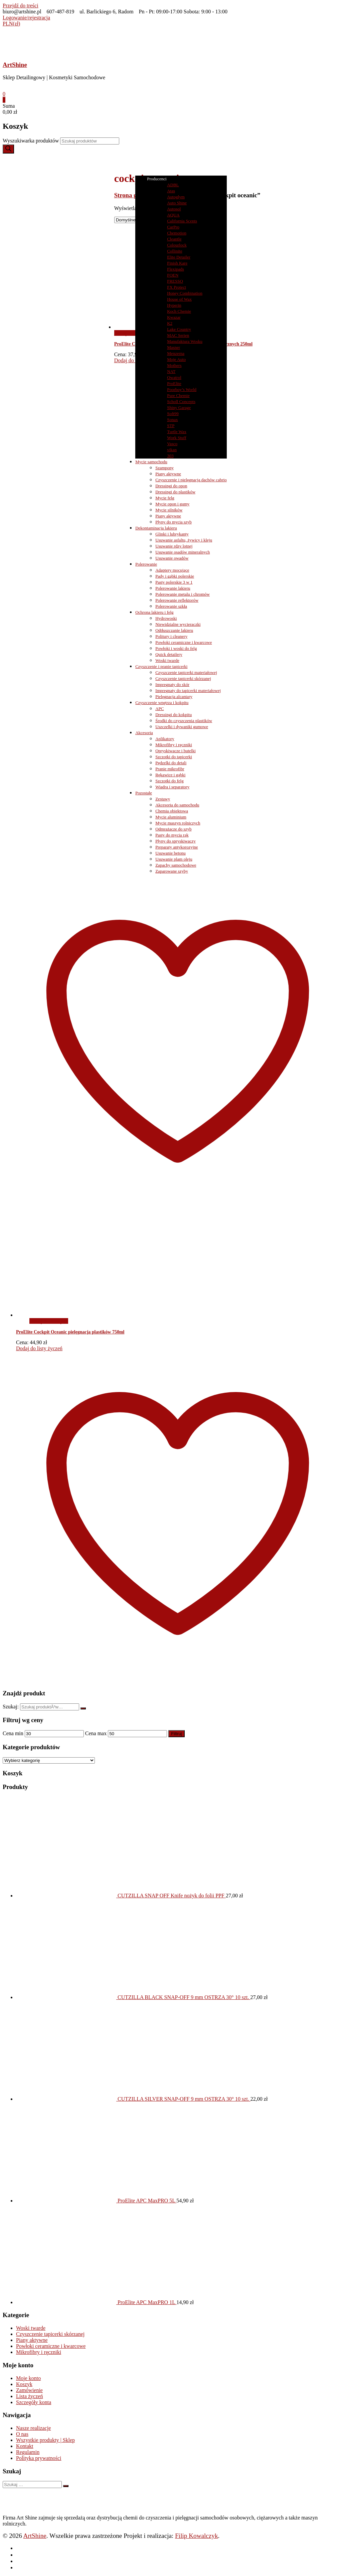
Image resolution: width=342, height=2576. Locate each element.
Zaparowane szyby (171, 871)
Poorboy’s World (181, 389)
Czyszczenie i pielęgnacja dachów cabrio (191, 479)
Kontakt (24, 2446)
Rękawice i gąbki (170, 774)
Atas (171, 190)
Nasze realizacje (33, 2428)
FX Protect (176, 287)
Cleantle (174, 238)
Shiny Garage (179, 407)
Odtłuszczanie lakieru (174, 630)
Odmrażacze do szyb (173, 828)
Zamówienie (29, 2390)
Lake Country (179, 329)
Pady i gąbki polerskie (174, 576)
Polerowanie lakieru (172, 588)
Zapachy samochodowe (175, 865)
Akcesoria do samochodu (177, 804)
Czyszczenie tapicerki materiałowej (186, 672)
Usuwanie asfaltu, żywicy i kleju (183, 539)
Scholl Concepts (181, 401)
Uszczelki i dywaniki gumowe (181, 726)
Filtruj (176, 1733)
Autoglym (176, 196)
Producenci (160, 178)
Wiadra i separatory (172, 786)
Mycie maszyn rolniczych (177, 822)
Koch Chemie (179, 311)
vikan (172, 449)
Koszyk (24, 2384)
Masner (173, 347)
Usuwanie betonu (170, 853)
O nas (22, 2434)
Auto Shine (177, 202)
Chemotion (176, 232)
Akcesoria (144, 732)
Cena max (96, 1733)
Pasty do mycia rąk (171, 834)
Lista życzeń (29, 2396)
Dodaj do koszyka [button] (48, 1321)
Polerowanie (146, 564)
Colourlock (177, 244)
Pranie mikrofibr (169, 768)
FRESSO (175, 281)
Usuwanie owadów (171, 558)
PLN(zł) (11, 23)
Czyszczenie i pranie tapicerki (161, 666)
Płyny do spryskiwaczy (175, 841)
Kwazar (173, 317)
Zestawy (162, 798)
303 (170, 455)
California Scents (182, 220)
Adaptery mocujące (172, 570)
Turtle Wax (176, 431)
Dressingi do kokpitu (173, 714)
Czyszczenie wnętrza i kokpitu (161, 702)
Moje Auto (176, 359)
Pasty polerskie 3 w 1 (173, 582)
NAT (171, 371)
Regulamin (27, 2452)
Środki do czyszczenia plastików (183, 720)
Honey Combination (184, 293)
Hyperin (174, 305)
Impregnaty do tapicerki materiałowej (188, 690)
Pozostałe (143, 792)
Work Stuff (176, 437)
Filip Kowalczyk (196, 2535)
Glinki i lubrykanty (172, 533)
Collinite (174, 251)
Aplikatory (164, 738)
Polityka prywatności (38, 2458)
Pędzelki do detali (170, 762)
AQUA (173, 214)
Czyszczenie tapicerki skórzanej (183, 678)
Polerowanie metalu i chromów (182, 594)
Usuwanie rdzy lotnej (173, 546)
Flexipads (175, 269)
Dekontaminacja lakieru (156, 527)
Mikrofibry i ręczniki (173, 744)
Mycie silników (168, 509)
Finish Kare (177, 263)
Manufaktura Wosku (184, 341)
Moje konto (28, 2378)
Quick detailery (168, 654)
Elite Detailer (178, 257)
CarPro (173, 226)
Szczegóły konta (33, 2402)
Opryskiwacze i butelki (175, 750)
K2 (169, 323)
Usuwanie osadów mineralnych (182, 552)
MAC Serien (178, 335)
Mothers (174, 365)
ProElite (174, 383)
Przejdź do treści (20, 5)
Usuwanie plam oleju (173, 859)
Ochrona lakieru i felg (154, 612)
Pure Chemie (178, 395)
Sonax (172, 419)
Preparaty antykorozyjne (176, 847)
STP (170, 425)
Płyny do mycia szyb (173, 521)
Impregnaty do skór (172, 684)
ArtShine (15, 64)
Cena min (13, 1733)
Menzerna (175, 353)
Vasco (172, 443)
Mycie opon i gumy (172, 503)
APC (159, 708)
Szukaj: (11, 1706)
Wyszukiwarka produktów (31, 140)
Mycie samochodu (151, 461)
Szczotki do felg (169, 780)
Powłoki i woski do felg (176, 648)
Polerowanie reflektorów (176, 600)
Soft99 (173, 413)
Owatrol (174, 377)
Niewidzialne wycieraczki (177, 624)
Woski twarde (167, 660)
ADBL (173, 184)
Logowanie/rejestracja (26, 17)
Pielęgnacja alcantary (173, 696)
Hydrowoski (166, 618)
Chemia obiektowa (171, 810)
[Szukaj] (8, 149)
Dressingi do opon (171, 485)
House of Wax (179, 299)
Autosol (174, 208)
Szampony (164, 467)
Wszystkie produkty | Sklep (45, 2440)
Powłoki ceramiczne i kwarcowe (183, 642)
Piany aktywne (168, 473)
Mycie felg (164, 497)
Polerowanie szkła (171, 606)
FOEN (172, 275)
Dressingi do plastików (175, 491)
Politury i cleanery (171, 636)
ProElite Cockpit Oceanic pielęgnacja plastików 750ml (70, 1331)
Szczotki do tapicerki (173, 756)
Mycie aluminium (170, 816)
